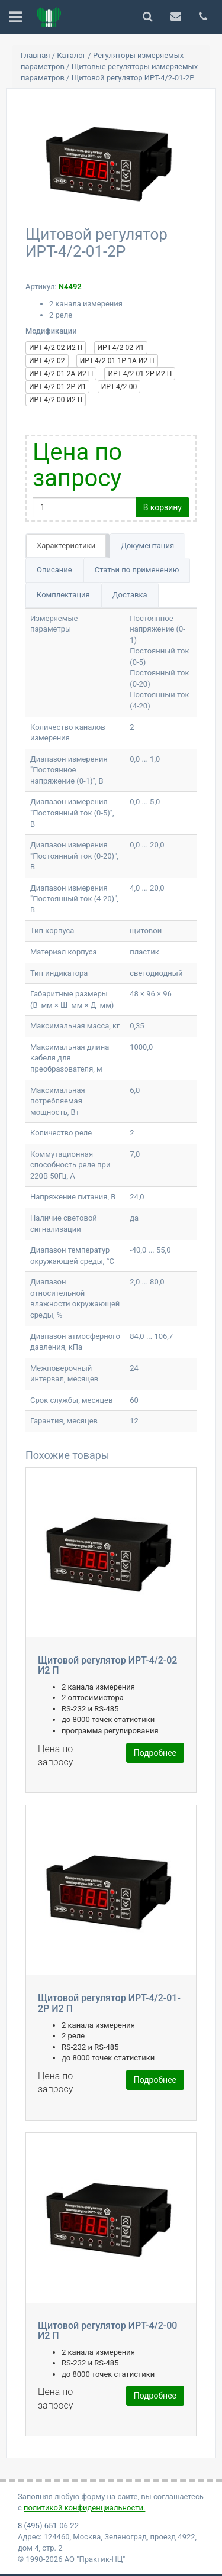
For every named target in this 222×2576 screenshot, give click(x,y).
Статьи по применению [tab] (137, 569)
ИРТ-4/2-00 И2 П (55, 400)
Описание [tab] (54, 569)
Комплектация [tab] (63, 594)
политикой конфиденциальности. (84, 2507)
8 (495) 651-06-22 (48, 2525)
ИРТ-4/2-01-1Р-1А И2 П (117, 361)
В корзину (162, 507)
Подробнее (155, 1753)
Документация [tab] (147, 545)
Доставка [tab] (129, 594)
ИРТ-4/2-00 (119, 387)
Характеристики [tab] (66, 545)
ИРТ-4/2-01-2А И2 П (61, 374)
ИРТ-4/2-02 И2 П (55, 348)
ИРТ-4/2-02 (47, 361)
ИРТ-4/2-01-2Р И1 (57, 387)
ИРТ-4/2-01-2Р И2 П (140, 374)
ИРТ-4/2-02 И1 (121, 348)
